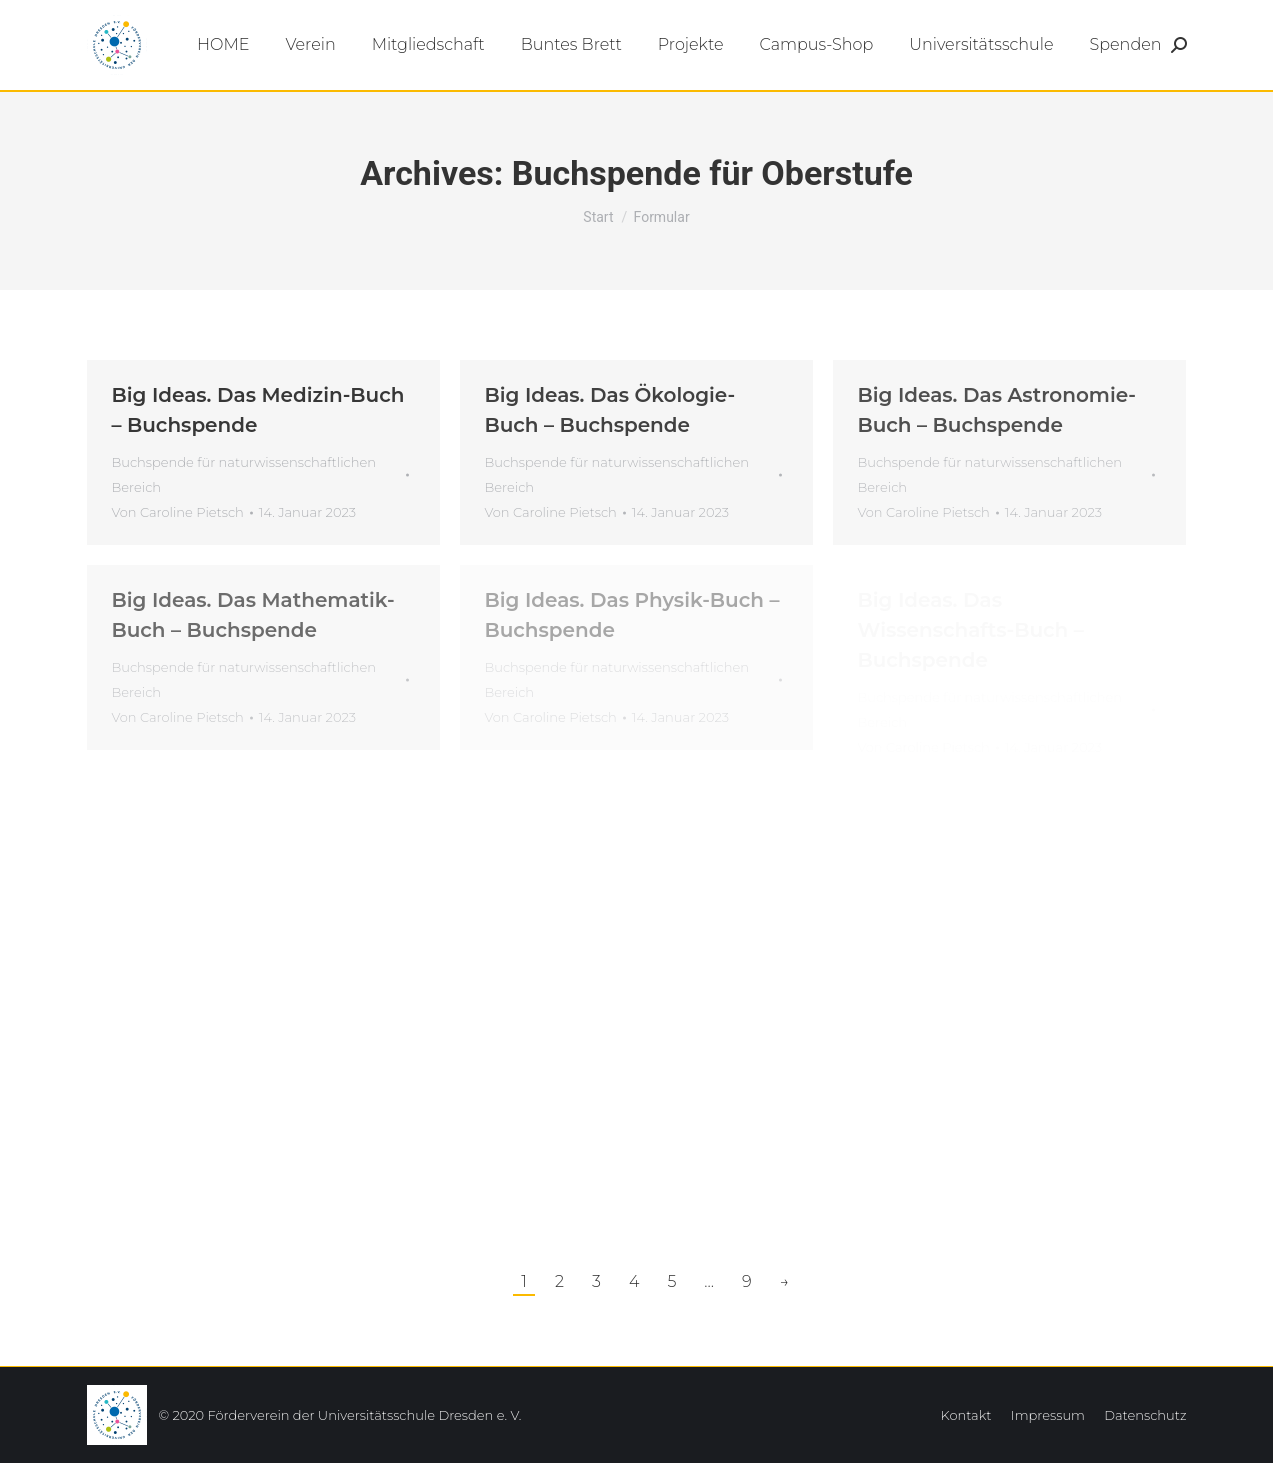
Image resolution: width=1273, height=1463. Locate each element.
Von (178, 512)
